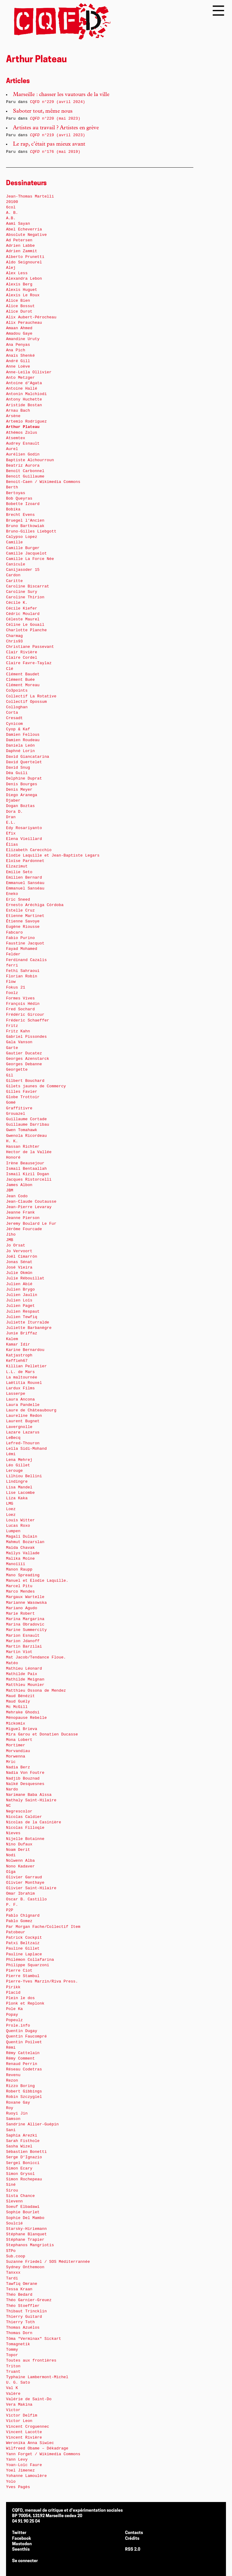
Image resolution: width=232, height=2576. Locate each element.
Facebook (21, 2538)
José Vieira (19, 1267)
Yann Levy (16, 2459)
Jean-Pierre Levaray (29, 1207)
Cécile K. (16, 602)
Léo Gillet (18, 1465)
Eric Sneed (18, 899)
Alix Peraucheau (24, 322)
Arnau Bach (18, 410)
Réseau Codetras (24, 2069)
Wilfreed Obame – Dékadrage (37, 2448)
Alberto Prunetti (25, 257)
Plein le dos (20, 1998)
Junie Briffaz (21, 1333)
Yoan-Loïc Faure (24, 2465)
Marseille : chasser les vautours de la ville (61, 95)
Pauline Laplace (24, 1954)
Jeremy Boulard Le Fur (31, 1223)
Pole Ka (14, 2009)
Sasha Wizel (19, 2146)
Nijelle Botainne (25, 1839)
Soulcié (14, 2223)
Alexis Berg (19, 284)
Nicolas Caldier (24, 1817)
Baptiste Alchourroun (30, 460)
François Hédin (23, 1004)
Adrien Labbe (20, 245)
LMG (9, 1503)
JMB (9, 1240)
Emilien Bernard (24, 877)
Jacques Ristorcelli (29, 1179)
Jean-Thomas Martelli (30, 196)
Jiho (11, 1234)
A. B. (12, 213)
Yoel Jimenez (20, 2470)
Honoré (13, 1157)
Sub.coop (15, 2256)
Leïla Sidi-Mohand (26, 1448)
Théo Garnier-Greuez (29, 2300)
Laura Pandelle (23, 1405)
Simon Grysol (20, 2174)
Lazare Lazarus (23, 1432)
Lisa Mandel (19, 1487)
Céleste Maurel (23, 619)
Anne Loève (18, 366)
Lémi (11, 1454)
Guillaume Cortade (26, 1119)
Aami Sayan (18, 223)
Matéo (12, 1663)
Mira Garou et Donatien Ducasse (42, 1734)
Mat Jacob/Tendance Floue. (36, 1657)
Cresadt (14, 718)
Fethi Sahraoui (23, 971)
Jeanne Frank (20, 1212)
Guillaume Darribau (27, 1124)
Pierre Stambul (23, 1976)
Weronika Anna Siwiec (30, 2443)
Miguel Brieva (21, 1729)
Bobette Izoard (23, 504)
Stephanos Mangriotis (30, 2245)
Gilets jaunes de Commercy (36, 1086)
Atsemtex (15, 438)
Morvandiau (18, 1751)
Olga (11, 1872)
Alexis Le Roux (23, 295)
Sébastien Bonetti (26, 2152)
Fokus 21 (15, 987)
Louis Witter (20, 1520)
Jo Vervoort (19, 1251)
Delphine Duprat (24, 778)
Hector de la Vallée (29, 1152)
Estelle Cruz (20, 910)
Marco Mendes (20, 1591)
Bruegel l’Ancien (25, 520)
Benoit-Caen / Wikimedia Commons (43, 482)
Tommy (12, 2349)
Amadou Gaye (19, 333)
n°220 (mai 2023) (55, 118)
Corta (12, 712)
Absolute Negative (26, 235)
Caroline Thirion (25, 597)
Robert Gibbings (24, 2091)
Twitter (19, 2533)
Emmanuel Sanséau (25, 883)
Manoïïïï (15, 1564)
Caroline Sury (21, 592)
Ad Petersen (19, 240)
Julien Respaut (23, 1311)
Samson (13, 2119)
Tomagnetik (18, 2344)
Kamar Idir (18, 1344)
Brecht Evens (20, 515)
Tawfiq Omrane (21, 2284)
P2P (9, 1910)
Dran (11, 817)
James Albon (19, 1185)
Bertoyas (15, 493)
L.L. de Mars (20, 1372)
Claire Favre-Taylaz (29, 663)
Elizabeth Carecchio (29, 850)
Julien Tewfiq (21, 1317)
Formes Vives (20, 998)
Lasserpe (15, 1393)
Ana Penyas (18, 345)
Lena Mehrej (19, 1460)
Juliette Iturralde (27, 1322)
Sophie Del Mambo (25, 2218)
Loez (11, 1509)
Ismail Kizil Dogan (27, 1174)
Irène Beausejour (25, 1163)
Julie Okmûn (19, 1273)
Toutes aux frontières (31, 2360)
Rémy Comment (20, 2058)
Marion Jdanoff (23, 1641)
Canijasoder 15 (23, 570)
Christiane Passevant (30, 647)
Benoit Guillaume (25, 476)
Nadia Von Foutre (25, 1772)
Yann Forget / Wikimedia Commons (43, 2454)
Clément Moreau (23, 685)
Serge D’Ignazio (24, 2157)
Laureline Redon (24, 1415)
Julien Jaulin (21, 1295)
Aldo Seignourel (24, 262)
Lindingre (16, 1481)
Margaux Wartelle (25, 1597)
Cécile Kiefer (21, 608)
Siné (11, 2184)
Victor (13, 2410)
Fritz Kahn (18, 1031)
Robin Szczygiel (24, 2097)
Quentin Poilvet (24, 2042)
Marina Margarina (25, 1619)
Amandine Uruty (23, 339)
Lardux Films (20, 1388)
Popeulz (14, 2020)
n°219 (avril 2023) (57, 135)
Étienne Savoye (23, 921)
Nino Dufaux (19, 1844)
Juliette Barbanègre (29, 1328)
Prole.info (18, 2025)
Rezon (12, 2080)
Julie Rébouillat (25, 1278)
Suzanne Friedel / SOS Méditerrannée (48, 2261)
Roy (9, 2108)
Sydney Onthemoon (25, 2267)
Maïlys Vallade (23, 1553)
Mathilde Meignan (25, 1679)
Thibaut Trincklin (26, 2311)
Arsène (13, 416)
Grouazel (15, 1113)
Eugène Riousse (23, 927)
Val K (12, 2388)
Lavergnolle (19, 1427)
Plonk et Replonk (25, 2003)
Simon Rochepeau (24, 2179)
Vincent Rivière (24, 2437)
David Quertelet (24, 762)
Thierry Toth (20, 2322)
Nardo (12, 1789)
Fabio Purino (20, 938)
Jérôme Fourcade (24, 1229)
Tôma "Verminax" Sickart (33, 2338)
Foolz (12, 993)
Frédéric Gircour (25, 1014)
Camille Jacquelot (26, 553)
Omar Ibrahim (20, 1893)
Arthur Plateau (23, 427)
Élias (12, 844)
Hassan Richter (23, 1146)
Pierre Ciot (19, 1970)
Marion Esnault (23, 1635)
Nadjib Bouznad (23, 1778)
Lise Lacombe (20, 1493)
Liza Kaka (16, 1498)
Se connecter (25, 2561)
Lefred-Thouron (23, 1443)
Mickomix (15, 1723)
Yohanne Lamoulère (26, 2476)
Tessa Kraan (19, 2289)
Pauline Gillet (23, 1948)
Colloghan (16, 707)
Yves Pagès (18, 2487)
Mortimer (15, 1745)
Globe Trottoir (23, 1097)
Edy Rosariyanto (24, 828)
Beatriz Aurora (23, 465)
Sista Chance (20, 2196)
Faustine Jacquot (25, 943)
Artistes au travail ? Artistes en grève (56, 128)
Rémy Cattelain (23, 2053)
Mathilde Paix (21, 1674)
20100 (12, 202)
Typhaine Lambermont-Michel (37, 2377)
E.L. (11, 822)
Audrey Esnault (23, 443)
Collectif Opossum (26, 701)
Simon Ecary (19, 2168)
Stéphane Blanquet (26, 2234)
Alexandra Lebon (24, 278)
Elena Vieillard (24, 839)
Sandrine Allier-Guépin (32, 2124)
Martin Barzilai (24, 1646)
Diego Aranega (21, 795)
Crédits (132, 2538)
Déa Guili (16, 773)
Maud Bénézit (20, 1696)
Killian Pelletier (26, 1366)
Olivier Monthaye (25, 1882)
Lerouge (14, 1470)
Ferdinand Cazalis (26, 960)
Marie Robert (20, 1613)
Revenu (13, 2075)
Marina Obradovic (25, 1624)
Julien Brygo (20, 1289)
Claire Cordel (21, 657)
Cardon (13, 575)
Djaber (13, 800)
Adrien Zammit (21, 251)
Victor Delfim (21, 2415)
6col (11, 207)
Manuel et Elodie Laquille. (37, 1580)
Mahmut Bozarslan (25, 1542)
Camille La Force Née (30, 559)
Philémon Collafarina (30, 1959)
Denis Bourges (21, 784)
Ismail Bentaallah (26, 1168)
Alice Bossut (20, 306)
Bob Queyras (19, 498)
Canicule (15, 564)
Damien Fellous (23, 734)
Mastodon (22, 2544)
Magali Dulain (21, 1536)
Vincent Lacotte (24, 2432)
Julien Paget (20, 1306)
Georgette (16, 1069)
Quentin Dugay (21, 2031)
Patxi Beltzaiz (23, 1943)
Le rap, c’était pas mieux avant (49, 144)
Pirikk (13, 1987)
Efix (11, 833)
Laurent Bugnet (23, 1421)
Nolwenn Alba (20, 1860)
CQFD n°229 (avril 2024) (57, 102)
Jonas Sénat (19, 1262)
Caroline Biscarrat (27, 586)
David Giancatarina (27, 756)
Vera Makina (19, 2404)
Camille (14, 542)
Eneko (12, 894)
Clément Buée (20, 679)
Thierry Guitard (24, 2316)
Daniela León (20, 745)
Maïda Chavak (20, 1547)
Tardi (12, 2278)
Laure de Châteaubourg (31, 1410)
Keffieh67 (16, 1361)
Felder (13, 954)
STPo (11, 2251)
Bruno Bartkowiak (25, 526)
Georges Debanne (24, 1064)
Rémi (11, 2047)
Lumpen (13, 1531)
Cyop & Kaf (18, 729)
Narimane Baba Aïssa (29, 1795)
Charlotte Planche (26, 630)
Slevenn (14, 2201)
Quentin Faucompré (26, 2036)
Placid (13, 1992)
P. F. (12, 1904)
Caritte (14, 581)
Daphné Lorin (20, 751)
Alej (11, 267)
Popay (12, 2014)
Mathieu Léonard (24, 1668)
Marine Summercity (26, 1630)
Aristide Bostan (24, 405)
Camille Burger (23, 548)
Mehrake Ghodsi (23, 1712)
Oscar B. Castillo (26, 1899)
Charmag (14, 636)
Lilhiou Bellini (24, 1476)
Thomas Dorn (19, 2333)
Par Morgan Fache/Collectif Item (43, 1927)
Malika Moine (20, 1558)
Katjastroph (19, 1355)
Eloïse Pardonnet (25, 861)
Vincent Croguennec (27, 2426)
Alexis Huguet (21, 290)
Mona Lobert (19, 1740)
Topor (12, 2355)
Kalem (12, 1339)
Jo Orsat (15, 1245)
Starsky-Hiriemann (26, 2229)
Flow (11, 981)
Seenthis (21, 2549)
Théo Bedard (19, 2294)
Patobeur (15, 1932)
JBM (9, 1190)
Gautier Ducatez (24, 1053)
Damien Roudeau (23, 740)
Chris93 (14, 641)
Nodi (11, 1855)
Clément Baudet (23, 674)
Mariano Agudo (21, 1608)
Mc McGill (16, 1707)
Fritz (12, 1026)
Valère (13, 2393)
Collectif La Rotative (31, 696)
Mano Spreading (23, 1575)
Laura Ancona (20, 1399)
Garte (12, 1048)
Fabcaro (14, 932)
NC (8, 1805)
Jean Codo (16, 1196)
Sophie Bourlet (23, 2212)
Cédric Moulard (23, 614)
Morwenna (15, 1756)
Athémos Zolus (21, 432)
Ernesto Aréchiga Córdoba (34, 905)
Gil (9, 1075)
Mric (11, 1762)
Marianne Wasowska (26, 1602)
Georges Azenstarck (27, 1058)
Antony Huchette (24, 399)
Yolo (11, 2481)
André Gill (18, 361)
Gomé (11, 1102)
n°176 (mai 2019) (55, 152)
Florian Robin (21, 976)
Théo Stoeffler (23, 2306)
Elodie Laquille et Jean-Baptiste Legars (52, 855)
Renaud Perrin (21, 2064)
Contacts (134, 2533)
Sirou (12, 2190)
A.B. (11, 218)
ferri (12, 965)
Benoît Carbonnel (25, 471)
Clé (9, 669)
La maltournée (21, 1377)
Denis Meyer (19, 789)
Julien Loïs (19, 1300)
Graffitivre (19, 1108)
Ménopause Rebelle (26, 1718)
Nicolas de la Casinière (33, 1822)
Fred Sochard (20, 1009)
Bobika (13, 509)
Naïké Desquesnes (25, 1784)
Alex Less (16, 273)
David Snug (18, 767)
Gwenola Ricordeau (26, 1136)
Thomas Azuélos (23, 2327)
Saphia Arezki (21, 2135)
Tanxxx (13, 2272)
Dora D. (14, 811)
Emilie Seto (19, 872)
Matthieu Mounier (25, 1685)
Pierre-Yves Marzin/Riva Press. (42, 1981)
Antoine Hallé (21, 388)
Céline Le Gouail (25, 624)
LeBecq (13, 1438)
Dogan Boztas (20, 806)
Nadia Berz (18, 1767)
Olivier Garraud (24, 1877)
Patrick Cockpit (24, 1937)
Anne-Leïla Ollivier (29, 372)
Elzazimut (16, 866)
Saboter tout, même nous (42, 111)
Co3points (16, 690)
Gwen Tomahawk (21, 1130)
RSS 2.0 (132, 2549)
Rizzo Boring (20, 2086)
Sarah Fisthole (23, 2141)
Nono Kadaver (20, 1866)
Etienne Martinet (25, 916)
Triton (13, 2366)
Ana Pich (15, 350)
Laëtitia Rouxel (24, 1383)
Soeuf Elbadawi (23, 2207)
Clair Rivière (21, 652)
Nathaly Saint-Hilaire (31, 1800)
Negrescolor (19, 1811)
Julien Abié (19, 1284)
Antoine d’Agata (24, 383)
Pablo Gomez (19, 1921)
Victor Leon (19, 2421)
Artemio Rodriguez (26, 421)
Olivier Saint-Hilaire (31, 1888)
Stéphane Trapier (25, 2239)
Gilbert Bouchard (25, 1081)
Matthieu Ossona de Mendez (36, 1690)
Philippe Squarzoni (27, 1965)
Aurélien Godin (23, 454)
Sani (11, 2130)
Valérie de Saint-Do (29, 2399)
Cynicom (14, 724)
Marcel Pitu (19, 1586)
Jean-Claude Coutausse (31, 1201)
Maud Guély (18, 1701)
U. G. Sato (18, 2382)
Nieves (13, 1833)
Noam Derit (18, 1850)
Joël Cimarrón (21, 1256)
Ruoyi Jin (16, 2113)
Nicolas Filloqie (25, 1827)
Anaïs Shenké (20, 355)
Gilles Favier (21, 1091)
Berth (12, 487)
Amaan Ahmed (19, 328)
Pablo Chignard (23, 1915)
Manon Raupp (19, 1569)
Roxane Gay (18, 2102)
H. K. (12, 1141)
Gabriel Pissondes (26, 1036)
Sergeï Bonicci (23, 2163)
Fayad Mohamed (21, 949)
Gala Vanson (19, 1042)
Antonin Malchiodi (26, 394)
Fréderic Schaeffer (27, 1020)
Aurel (12, 449)
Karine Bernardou (25, 1350)
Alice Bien (18, 300)
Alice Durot (19, 311)
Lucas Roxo (18, 1525)
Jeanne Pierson (23, 1218)
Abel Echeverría (24, 229)
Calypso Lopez (21, 537)
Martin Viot (19, 1652)
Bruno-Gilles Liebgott (31, 531)
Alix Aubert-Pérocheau (31, 317)
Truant (13, 2371)
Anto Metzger (20, 377)
